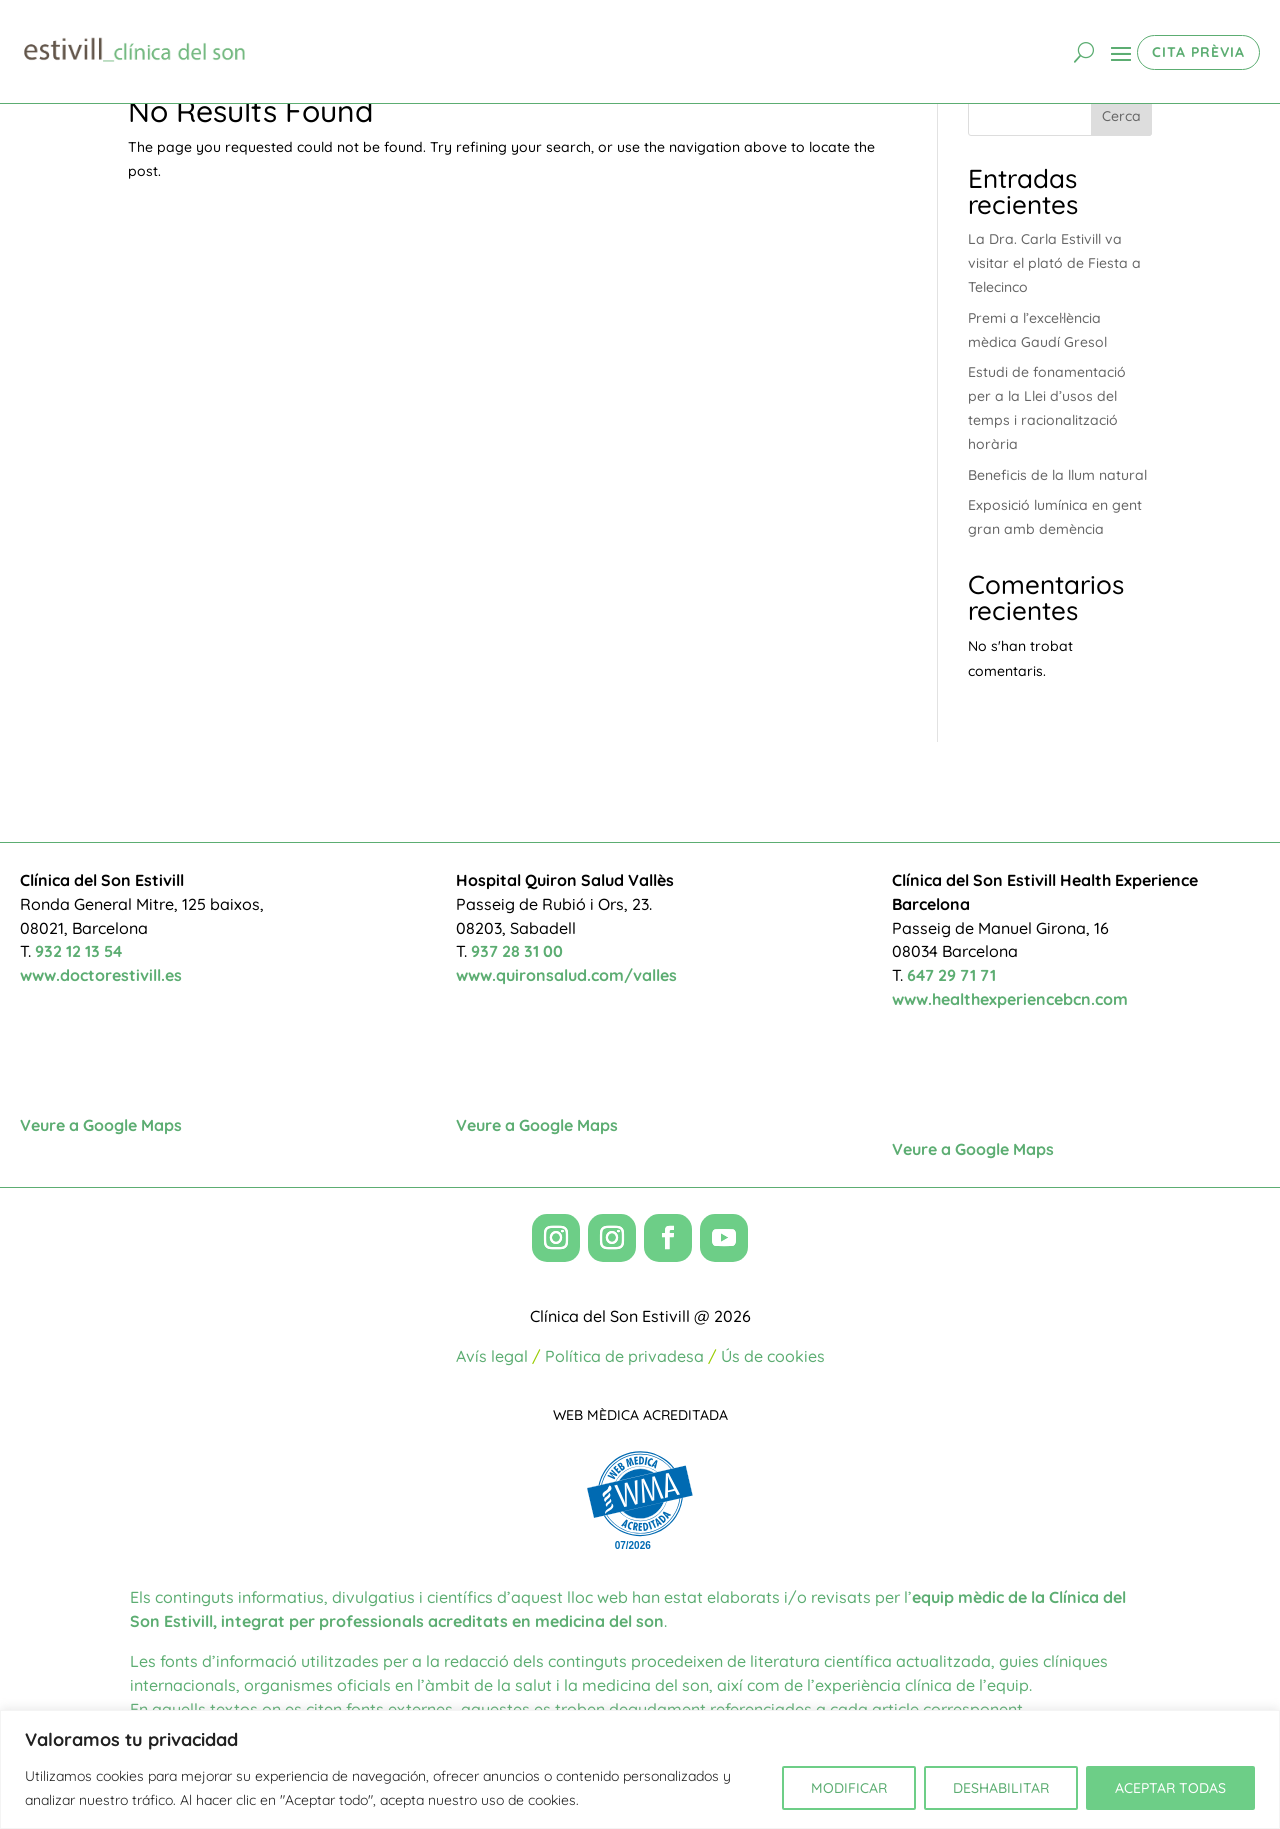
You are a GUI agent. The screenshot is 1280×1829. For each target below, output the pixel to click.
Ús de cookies (773, 1356)
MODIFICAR (849, 1788)
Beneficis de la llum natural (1057, 475)
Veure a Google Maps (101, 1125)
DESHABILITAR (1001, 1788)
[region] (640, 1769)
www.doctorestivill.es (101, 975)
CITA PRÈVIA (1198, 52)
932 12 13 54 (78, 951)
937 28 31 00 (517, 951)
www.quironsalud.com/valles (566, 975)
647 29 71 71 (951, 975)
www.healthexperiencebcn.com (1010, 999)
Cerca (1121, 116)
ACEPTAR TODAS (1170, 1788)
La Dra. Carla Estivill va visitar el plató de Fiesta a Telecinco (1054, 263)
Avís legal (492, 1356)
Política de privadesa (624, 1356)
